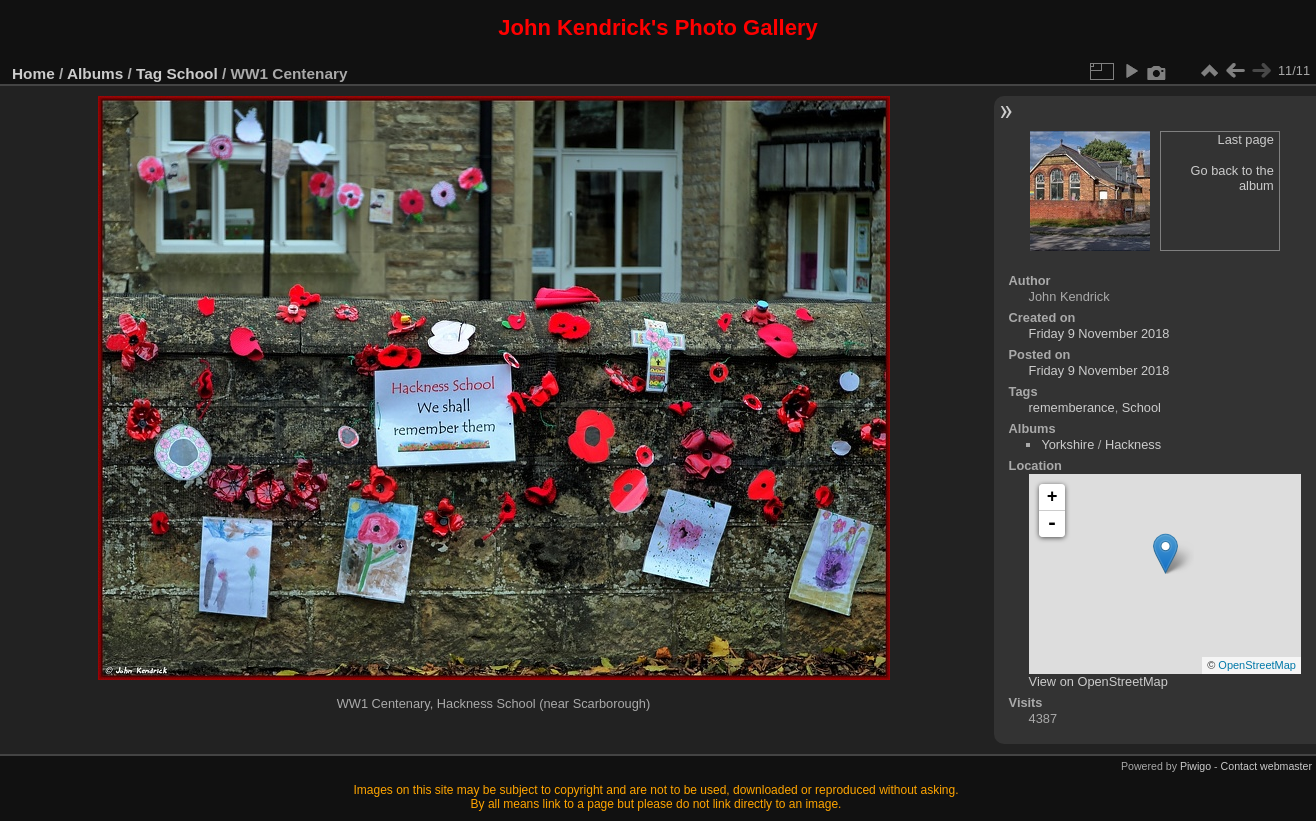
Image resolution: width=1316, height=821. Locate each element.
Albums (95, 73)
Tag (149, 73)
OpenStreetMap (1257, 665)
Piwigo (1195, 766)
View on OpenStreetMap (1098, 681)
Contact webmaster (1266, 766)
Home (33, 73)
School (192, 73)
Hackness (1133, 444)
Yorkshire (1067, 444)
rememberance (1072, 407)
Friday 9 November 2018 (1099, 333)
